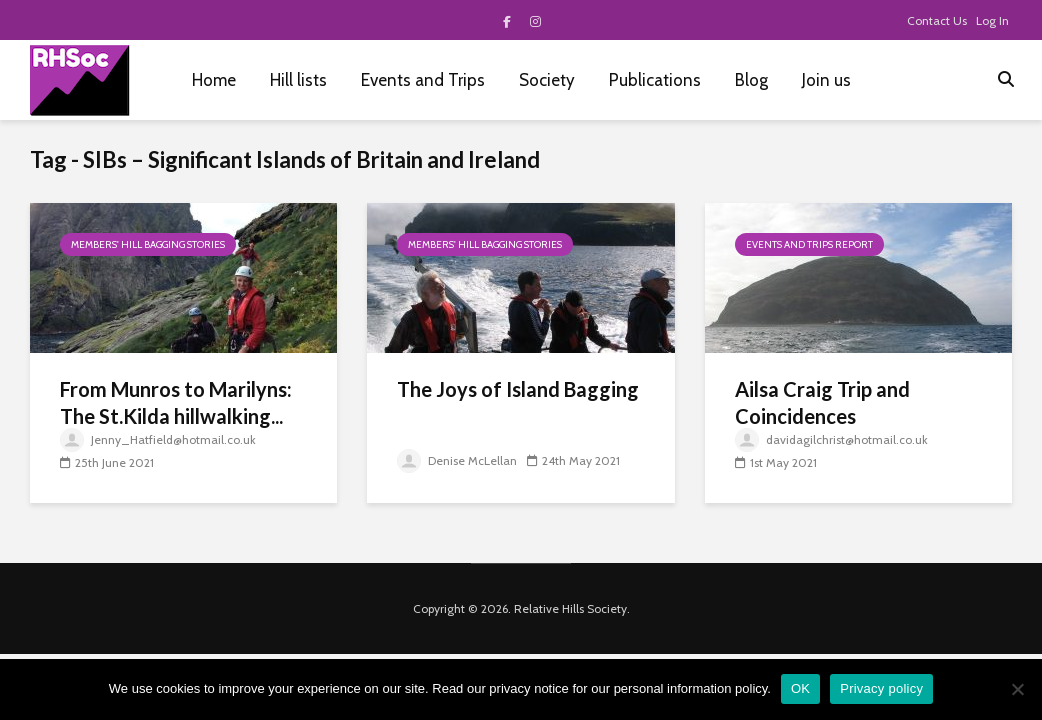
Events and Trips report (809, 244)
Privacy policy (881, 688)
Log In (992, 20)
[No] (1017, 689)
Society (547, 80)
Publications (655, 80)
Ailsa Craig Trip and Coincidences (822, 402)
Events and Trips (423, 80)
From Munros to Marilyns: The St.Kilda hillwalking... (176, 402)
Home (214, 80)
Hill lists (298, 80)
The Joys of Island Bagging (518, 389)
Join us (826, 80)
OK (800, 688)
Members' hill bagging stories (148, 244)
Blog (751, 80)
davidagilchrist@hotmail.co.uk (831, 439)
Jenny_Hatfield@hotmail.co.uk (158, 439)
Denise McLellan (457, 460)
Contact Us (937, 20)
